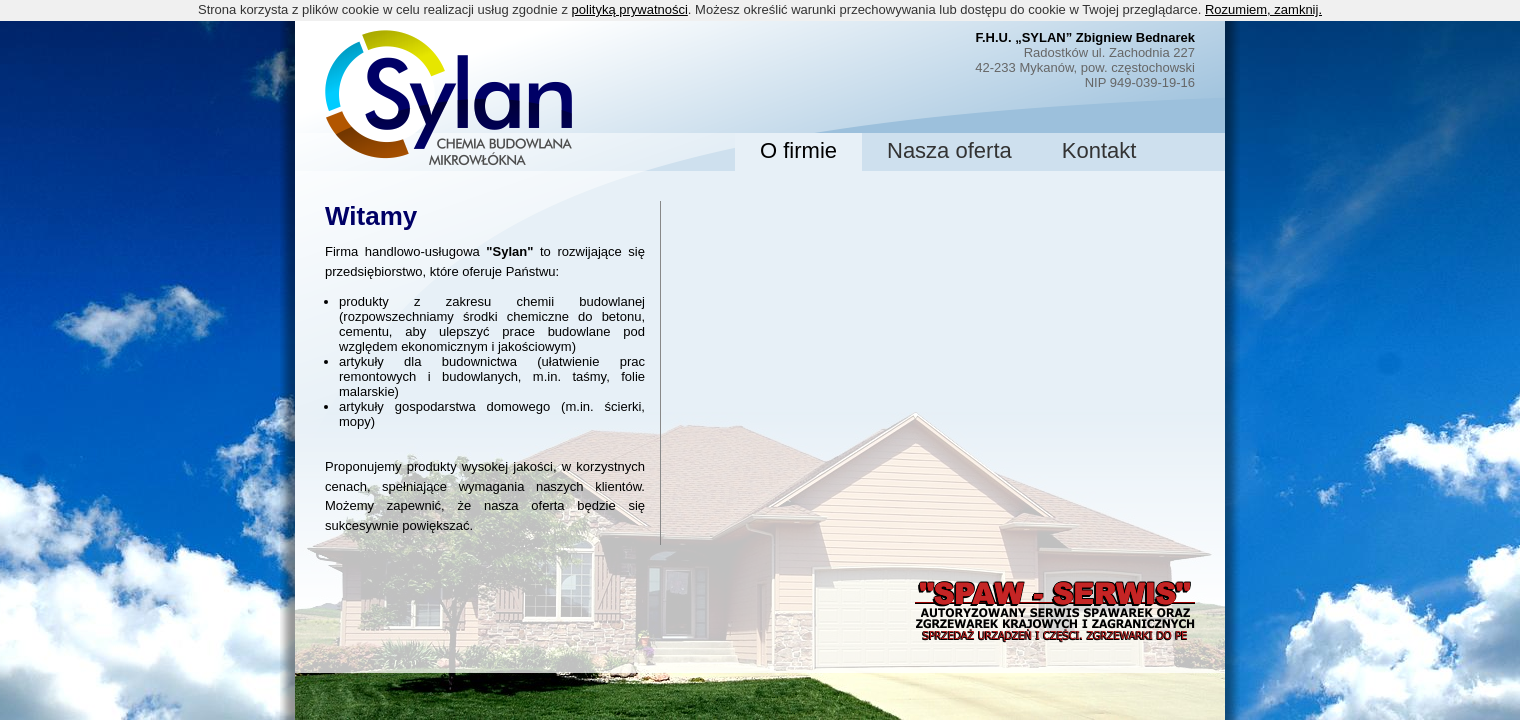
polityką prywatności (630, 9)
